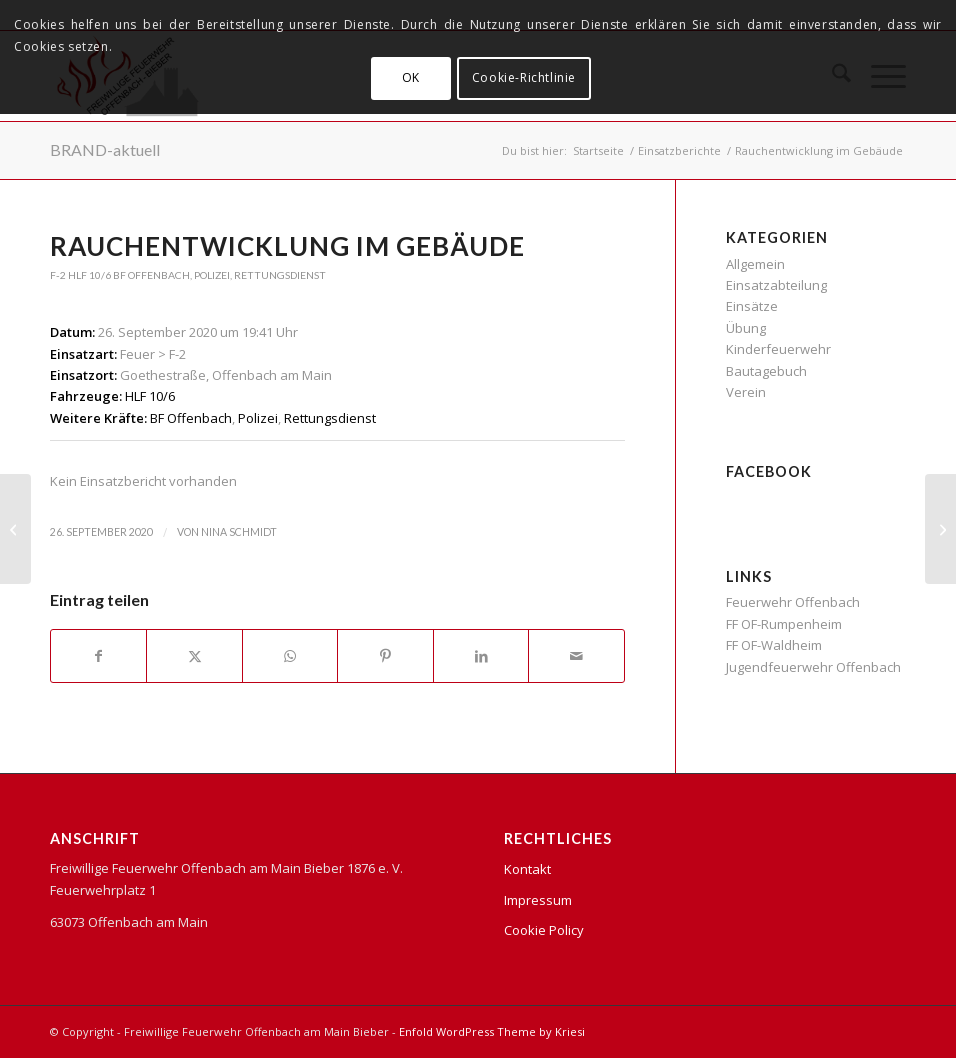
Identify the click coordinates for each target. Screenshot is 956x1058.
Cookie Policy (544, 930)
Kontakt (527, 869)
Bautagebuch (766, 371)
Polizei (212, 275)
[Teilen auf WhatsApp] (290, 656)
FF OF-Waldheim (774, 645)
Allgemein (755, 264)
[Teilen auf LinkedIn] (481, 656)
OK (411, 77)
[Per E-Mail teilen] (576, 656)
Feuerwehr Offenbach (793, 602)
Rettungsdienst (280, 275)
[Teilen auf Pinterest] (385, 656)
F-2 (58, 275)
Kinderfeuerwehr (778, 349)
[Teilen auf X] (194, 656)
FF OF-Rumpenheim (784, 624)
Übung (746, 328)
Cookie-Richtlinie (524, 77)
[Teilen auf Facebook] (98, 656)
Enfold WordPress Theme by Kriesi (492, 1031)
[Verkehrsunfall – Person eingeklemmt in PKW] (15, 529)
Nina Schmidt (239, 532)
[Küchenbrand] (940, 529)
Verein (746, 392)
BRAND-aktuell (105, 149)
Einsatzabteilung (776, 285)
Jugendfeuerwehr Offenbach (813, 667)
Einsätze (752, 306)
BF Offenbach (151, 275)
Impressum (538, 900)
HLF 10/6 (89, 275)
